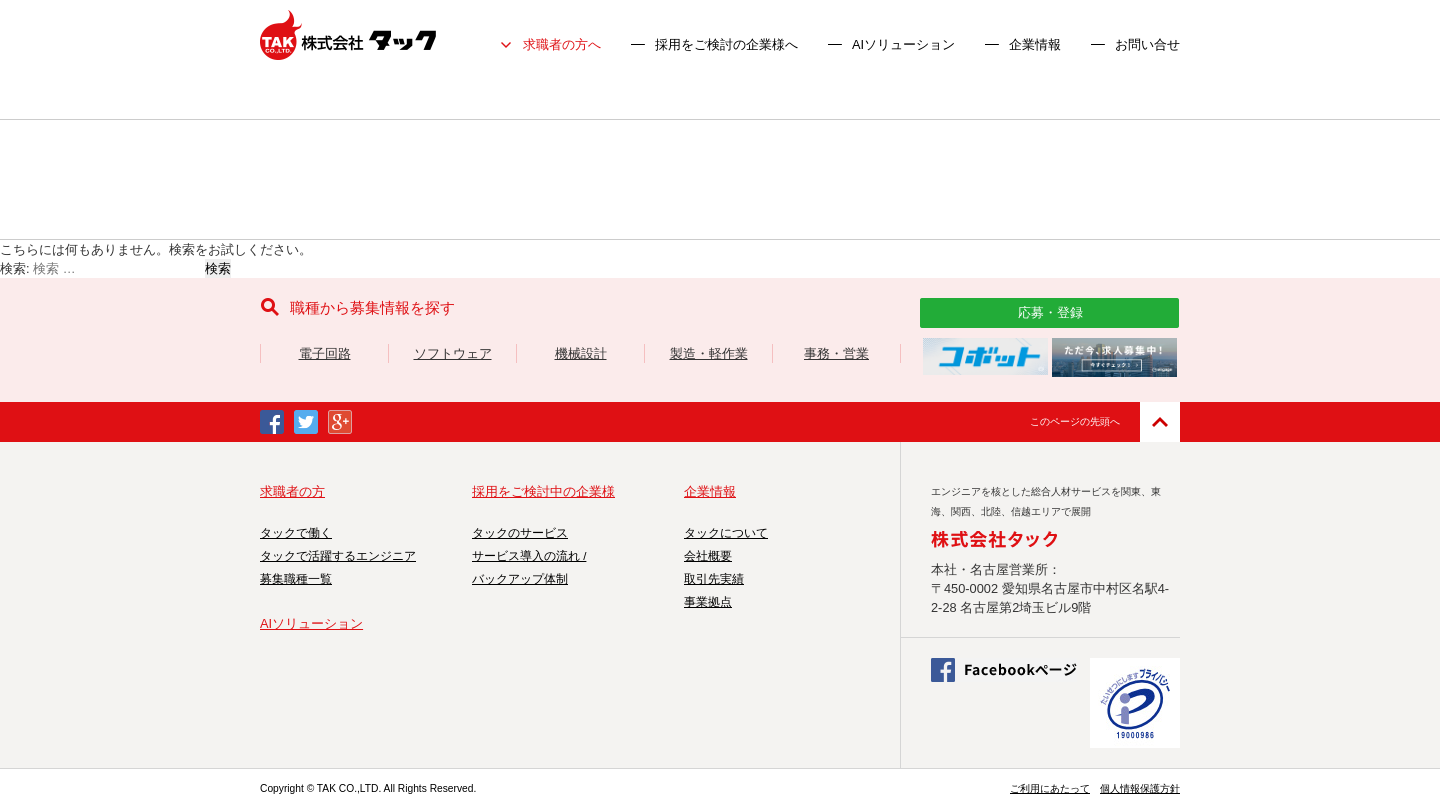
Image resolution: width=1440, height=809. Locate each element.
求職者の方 (292, 491)
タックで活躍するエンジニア (338, 556)
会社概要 (708, 556)
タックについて (726, 533)
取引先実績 (714, 579)
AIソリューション (903, 45)
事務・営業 (836, 353)
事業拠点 (708, 602)
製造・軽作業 (709, 353)
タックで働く (296, 533)
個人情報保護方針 (1140, 788)
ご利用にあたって (1050, 788)
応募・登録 (1050, 312)
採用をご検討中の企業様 (543, 491)
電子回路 (325, 353)
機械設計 (581, 353)
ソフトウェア (453, 353)
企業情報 (1035, 45)
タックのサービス (520, 533)
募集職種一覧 (296, 579)
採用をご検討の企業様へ (726, 45)
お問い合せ (1147, 45)
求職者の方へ (562, 45)
